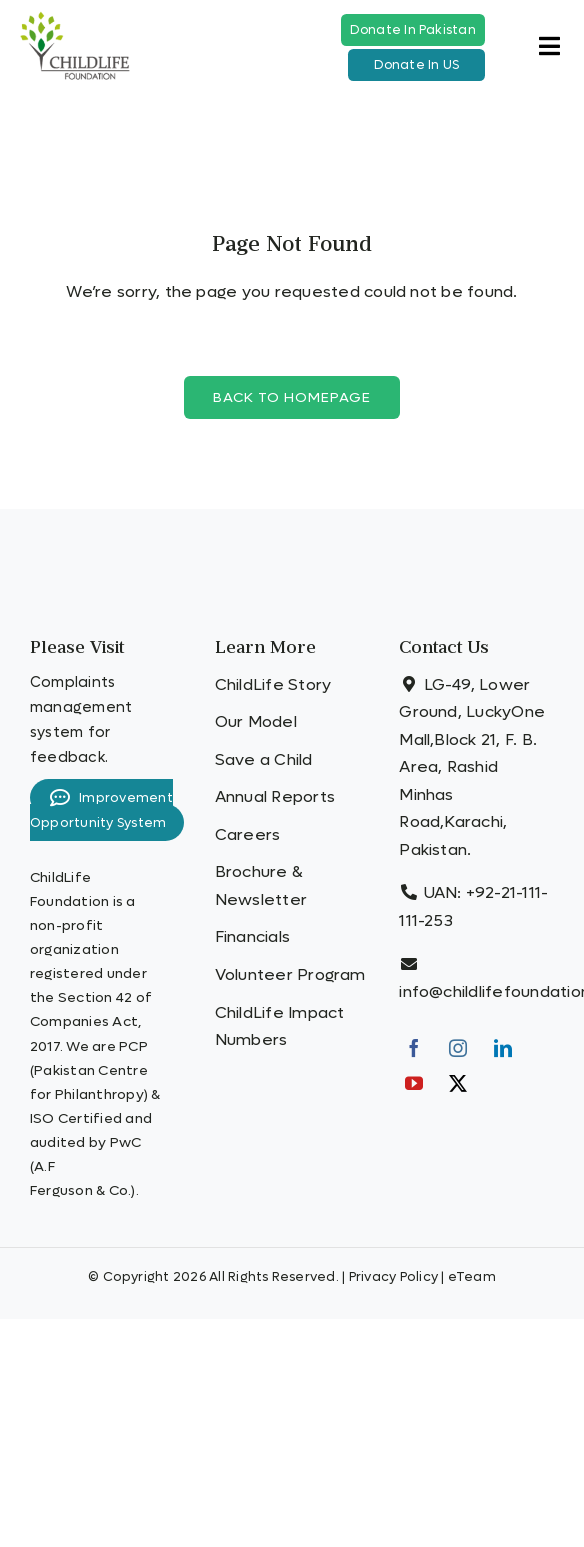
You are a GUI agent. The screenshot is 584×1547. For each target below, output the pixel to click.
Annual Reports (275, 796)
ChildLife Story (273, 684)
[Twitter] (458, 1083)
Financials (252, 936)
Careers (248, 834)
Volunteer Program (290, 974)
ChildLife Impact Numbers (280, 1026)
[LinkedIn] (503, 1048)
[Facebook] (414, 1048)
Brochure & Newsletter (261, 885)
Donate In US (417, 65)
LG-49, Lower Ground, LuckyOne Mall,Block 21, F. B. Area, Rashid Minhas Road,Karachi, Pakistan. (472, 767)
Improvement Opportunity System (101, 809)
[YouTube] (414, 1083)
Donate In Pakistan (413, 30)
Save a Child (264, 759)
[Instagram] (458, 1048)
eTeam (472, 1276)
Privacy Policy (393, 1276)
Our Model (256, 721)
